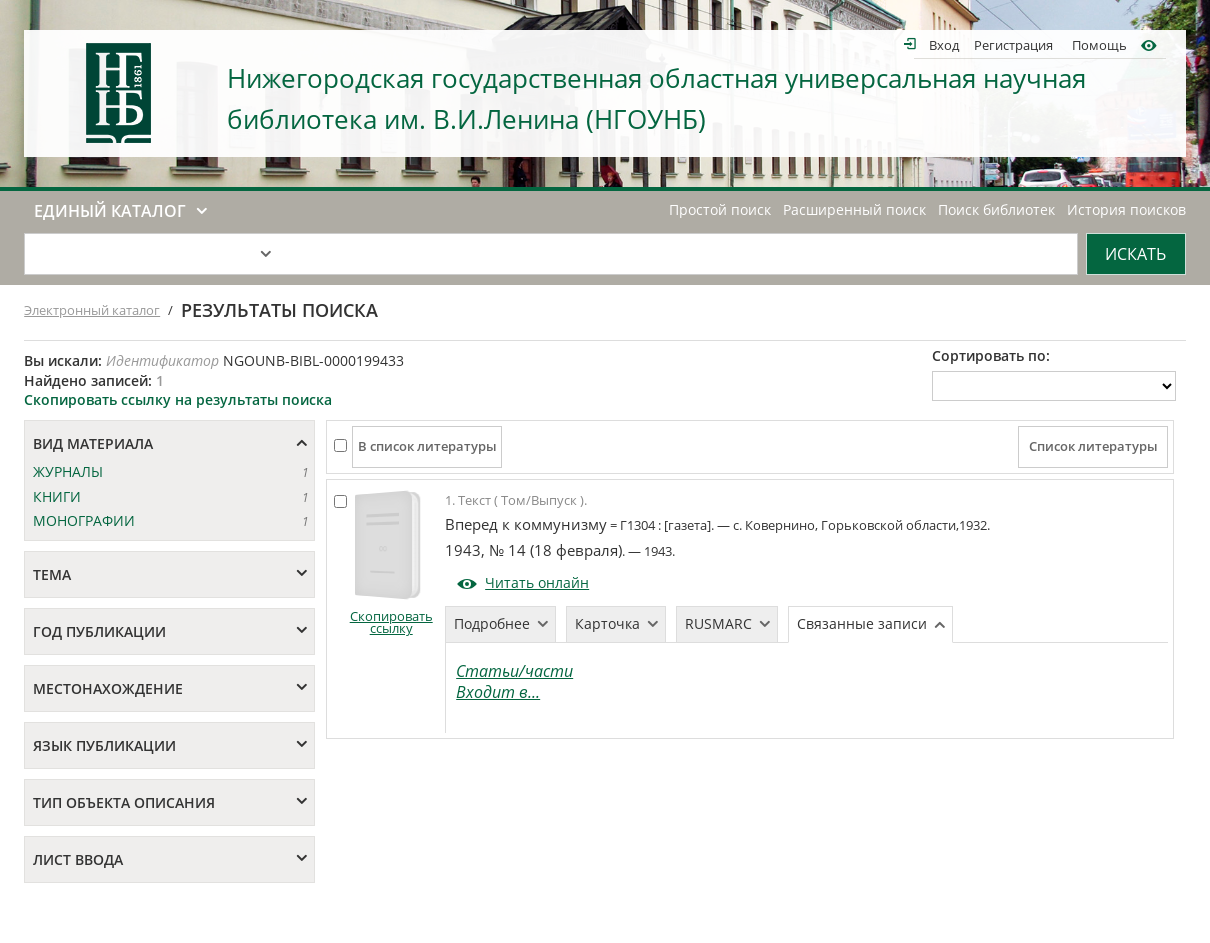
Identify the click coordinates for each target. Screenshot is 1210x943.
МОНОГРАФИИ (84, 520)
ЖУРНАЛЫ (68, 471)
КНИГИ (57, 496)
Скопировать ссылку (391, 622)
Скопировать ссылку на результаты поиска (178, 399)
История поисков (1126, 210)
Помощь (1099, 44)
